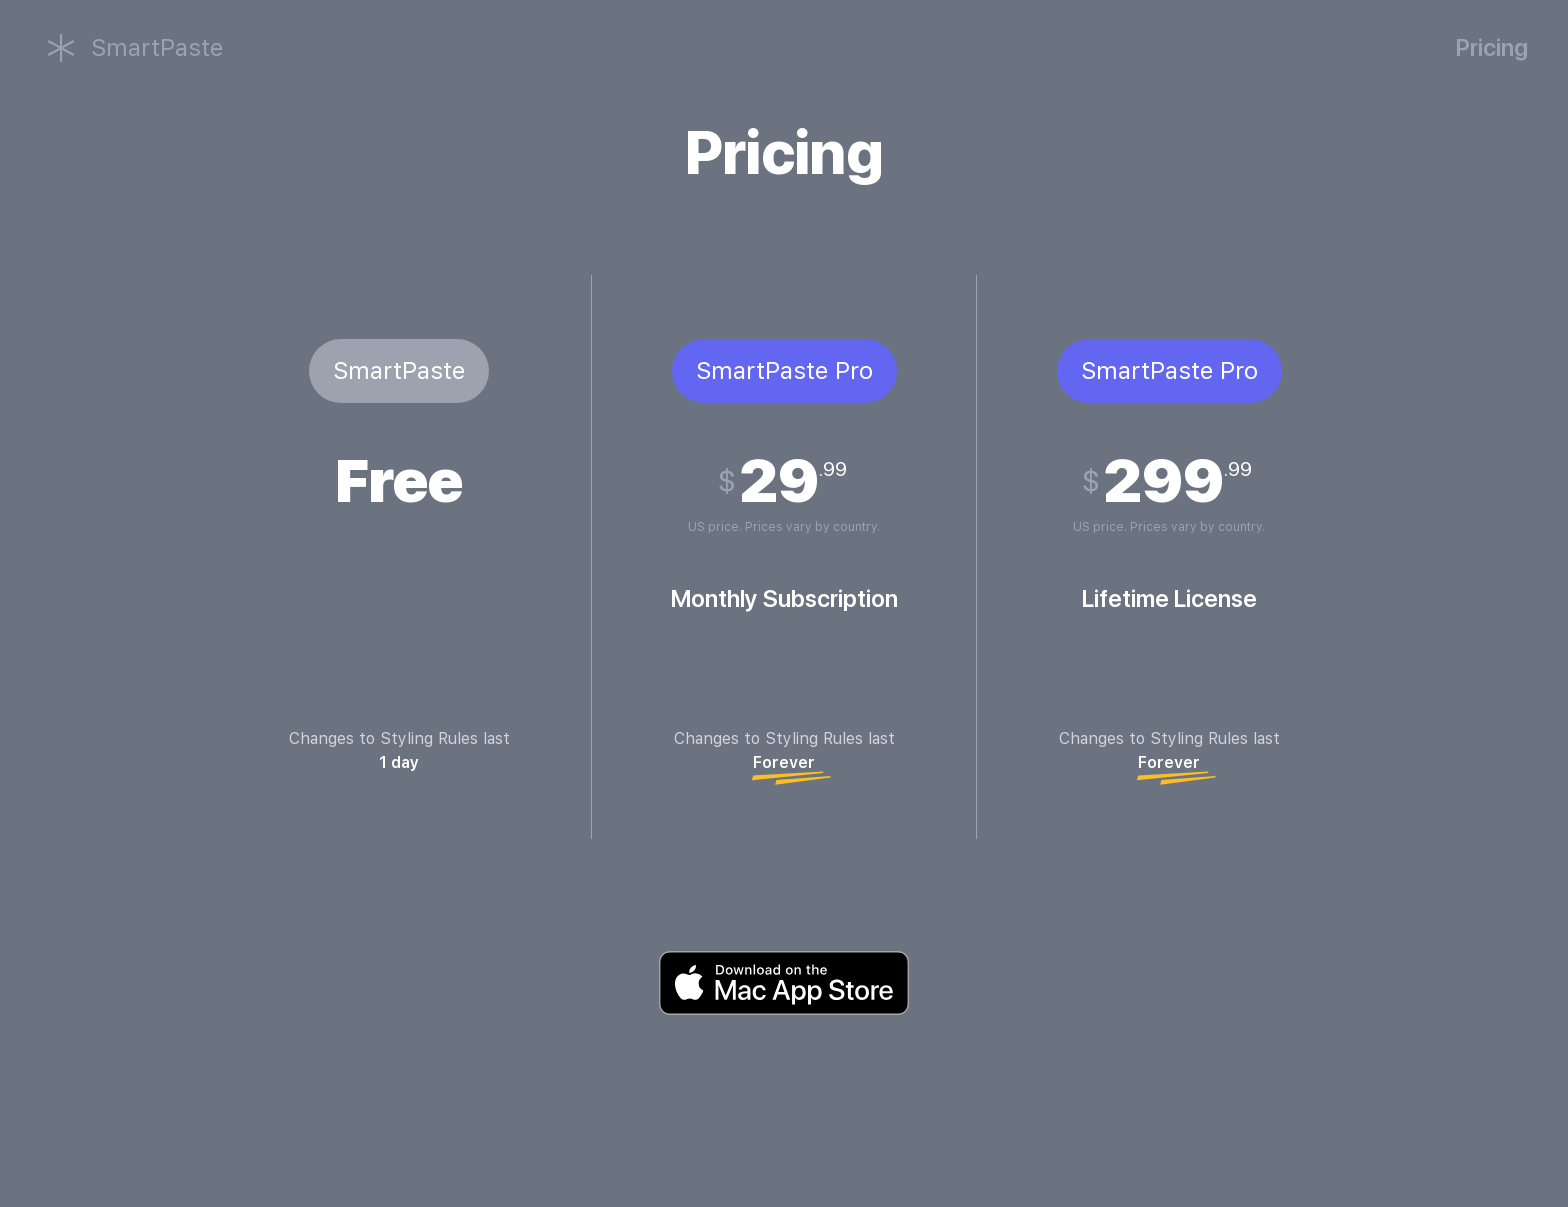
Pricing (1492, 47)
